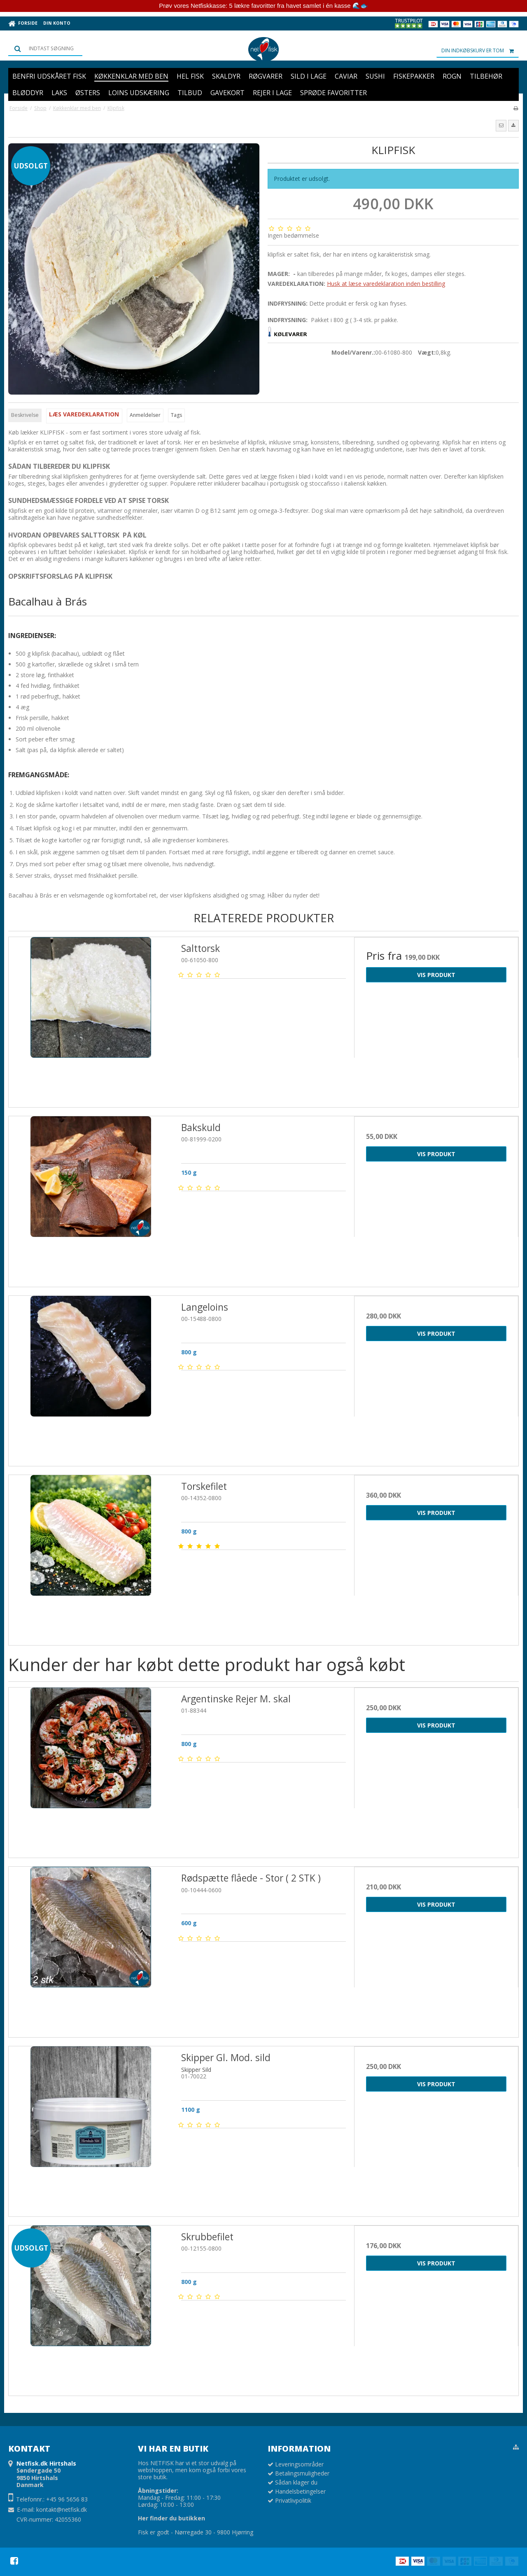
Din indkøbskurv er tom (480, 50)
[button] (501, 125)
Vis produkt (436, 975)
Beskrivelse (25, 414)
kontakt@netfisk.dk (61, 2509)
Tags (176, 414)
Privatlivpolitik (293, 2500)
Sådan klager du (296, 2482)
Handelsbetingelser (300, 2491)
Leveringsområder (299, 2464)
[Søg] (45, 48)
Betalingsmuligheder (302, 2473)
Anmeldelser (145, 414)
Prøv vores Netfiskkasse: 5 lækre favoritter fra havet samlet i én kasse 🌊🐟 (263, 5)
